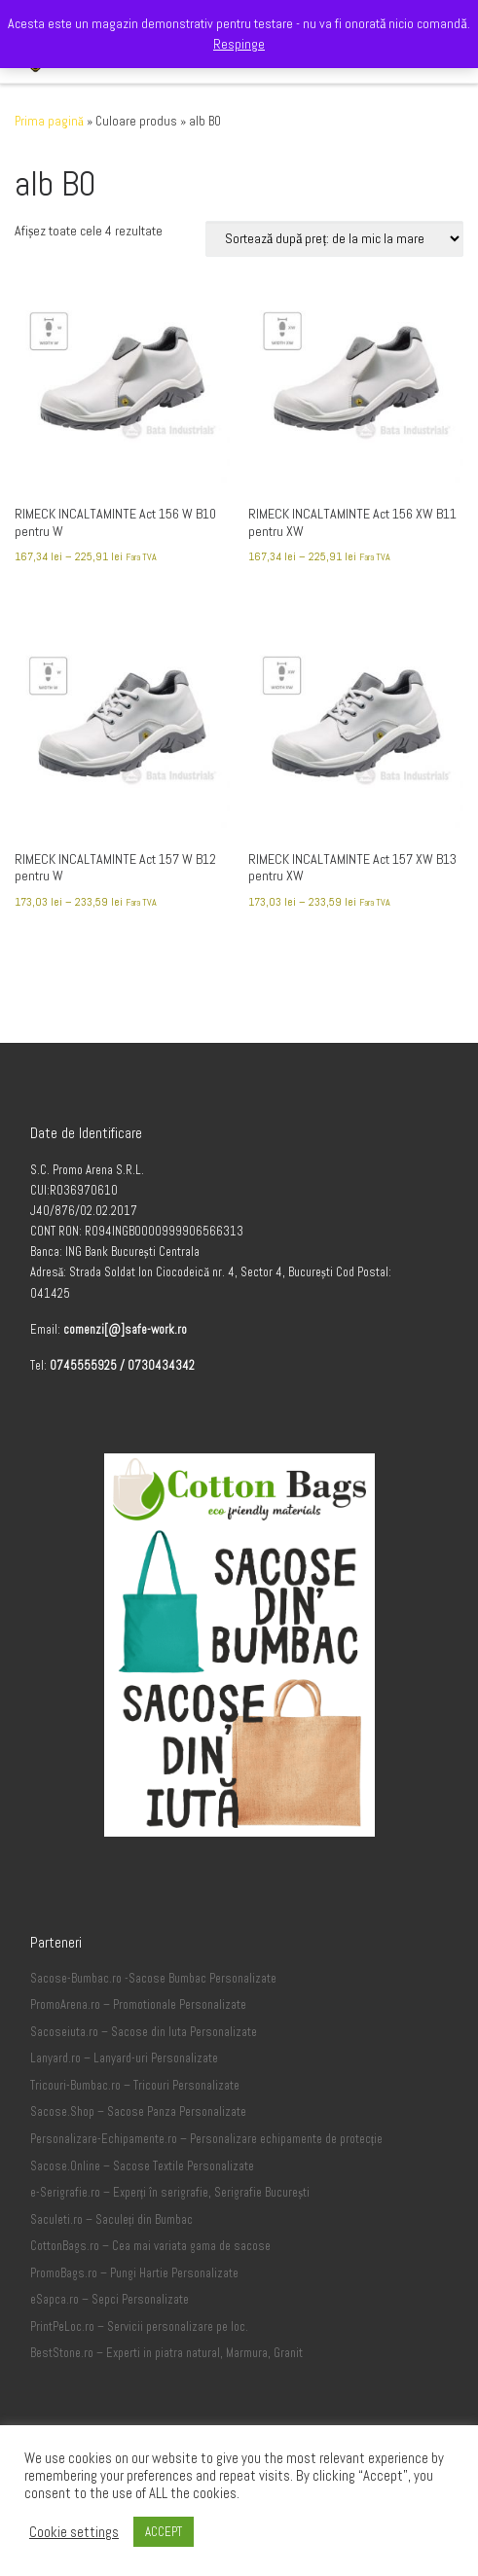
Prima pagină (49, 121)
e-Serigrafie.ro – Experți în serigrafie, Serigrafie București (170, 2192)
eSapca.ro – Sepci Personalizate (109, 2300)
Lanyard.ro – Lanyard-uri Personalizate (124, 2058)
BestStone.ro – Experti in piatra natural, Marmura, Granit (166, 2353)
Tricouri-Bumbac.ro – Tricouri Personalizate (134, 2085)
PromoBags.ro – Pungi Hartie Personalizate (134, 2273)
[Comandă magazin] (334, 239)
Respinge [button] (239, 44)
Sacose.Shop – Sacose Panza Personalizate (138, 2112)
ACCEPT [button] (163, 2531)
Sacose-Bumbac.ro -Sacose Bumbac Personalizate (153, 1978)
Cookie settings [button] (74, 2532)
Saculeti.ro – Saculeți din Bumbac (112, 2220)
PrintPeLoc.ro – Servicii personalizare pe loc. (139, 2327)
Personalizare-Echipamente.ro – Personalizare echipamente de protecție (207, 2139)
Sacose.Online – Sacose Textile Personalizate (142, 2166)
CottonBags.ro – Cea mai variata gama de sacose (150, 2246)
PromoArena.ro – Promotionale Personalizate (138, 2005)
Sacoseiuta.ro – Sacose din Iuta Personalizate (143, 2032)
